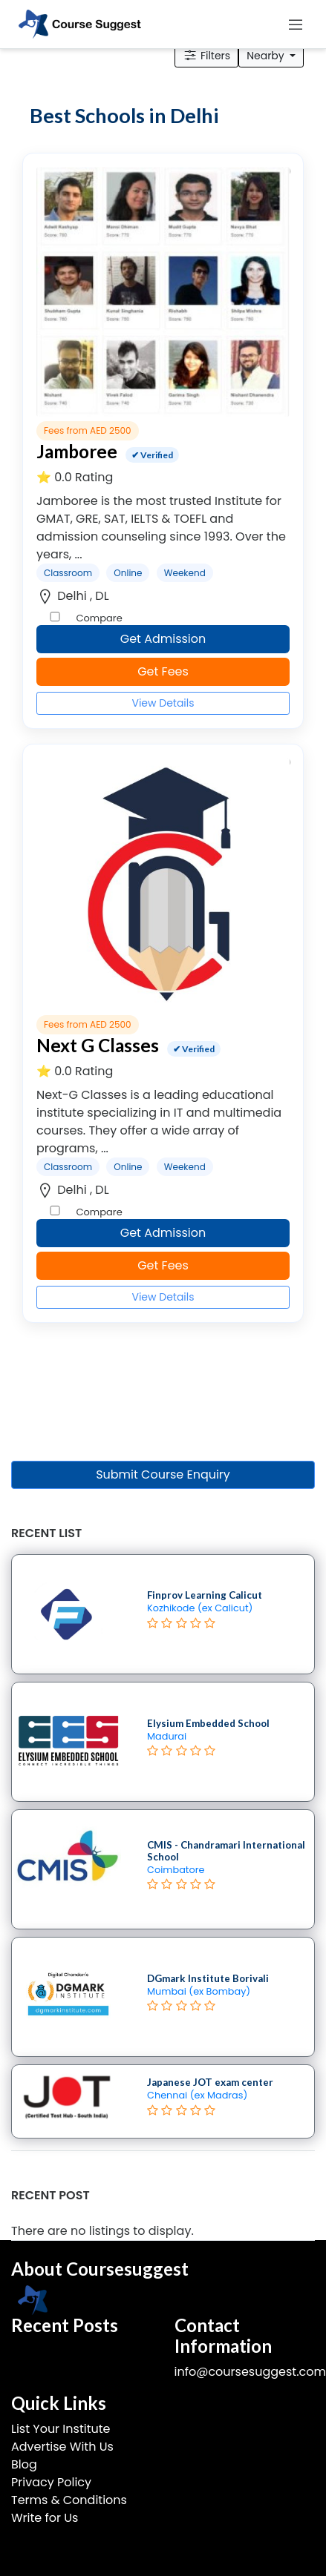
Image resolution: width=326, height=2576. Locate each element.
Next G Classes (97, 1045)
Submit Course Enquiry (163, 1474)
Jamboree (76, 451)
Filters (206, 55)
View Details (162, 703)
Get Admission (163, 638)
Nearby (267, 55)
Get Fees (163, 671)
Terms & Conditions (69, 2500)
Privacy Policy (51, 2482)
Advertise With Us (62, 2446)
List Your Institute (60, 2428)
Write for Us (44, 2517)
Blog (24, 2464)
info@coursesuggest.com (250, 2371)
